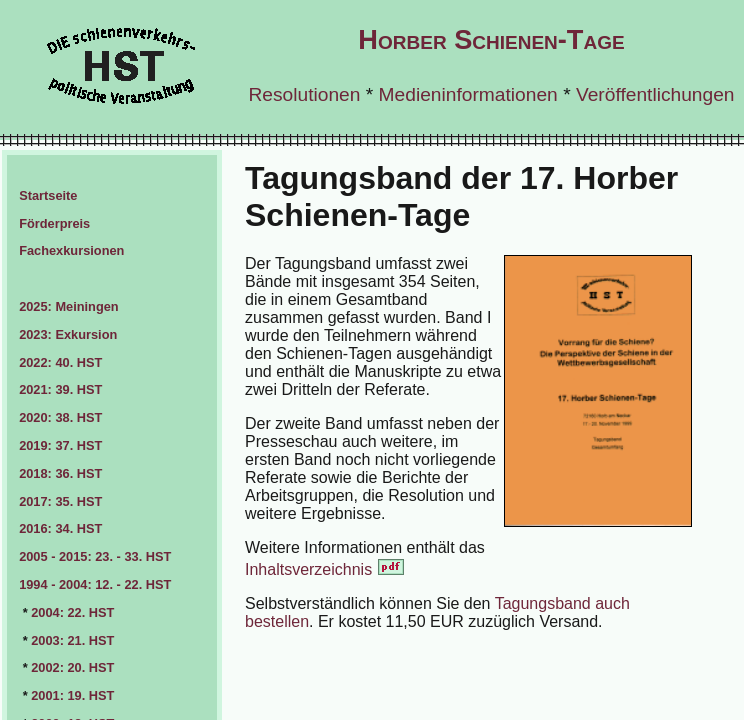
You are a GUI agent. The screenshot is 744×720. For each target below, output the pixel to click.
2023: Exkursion (68, 334)
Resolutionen (304, 94)
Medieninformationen (468, 94)
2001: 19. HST (72, 695)
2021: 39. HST (60, 389)
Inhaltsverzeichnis (325, 569)
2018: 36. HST (60, 473)
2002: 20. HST (72, 667)
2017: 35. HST (60, 501)
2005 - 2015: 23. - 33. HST (95, 556)
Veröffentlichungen (655, 94)
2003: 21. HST (72, 640)
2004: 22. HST (72, 612)
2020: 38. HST (60, 417)
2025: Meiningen (69, 306)
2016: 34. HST (60, 528)
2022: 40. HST (60, 362)
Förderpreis (54, 223)
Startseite (48, 195)
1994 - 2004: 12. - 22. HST (95, 584)
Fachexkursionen (71, 250)
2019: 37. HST (60, 445)
